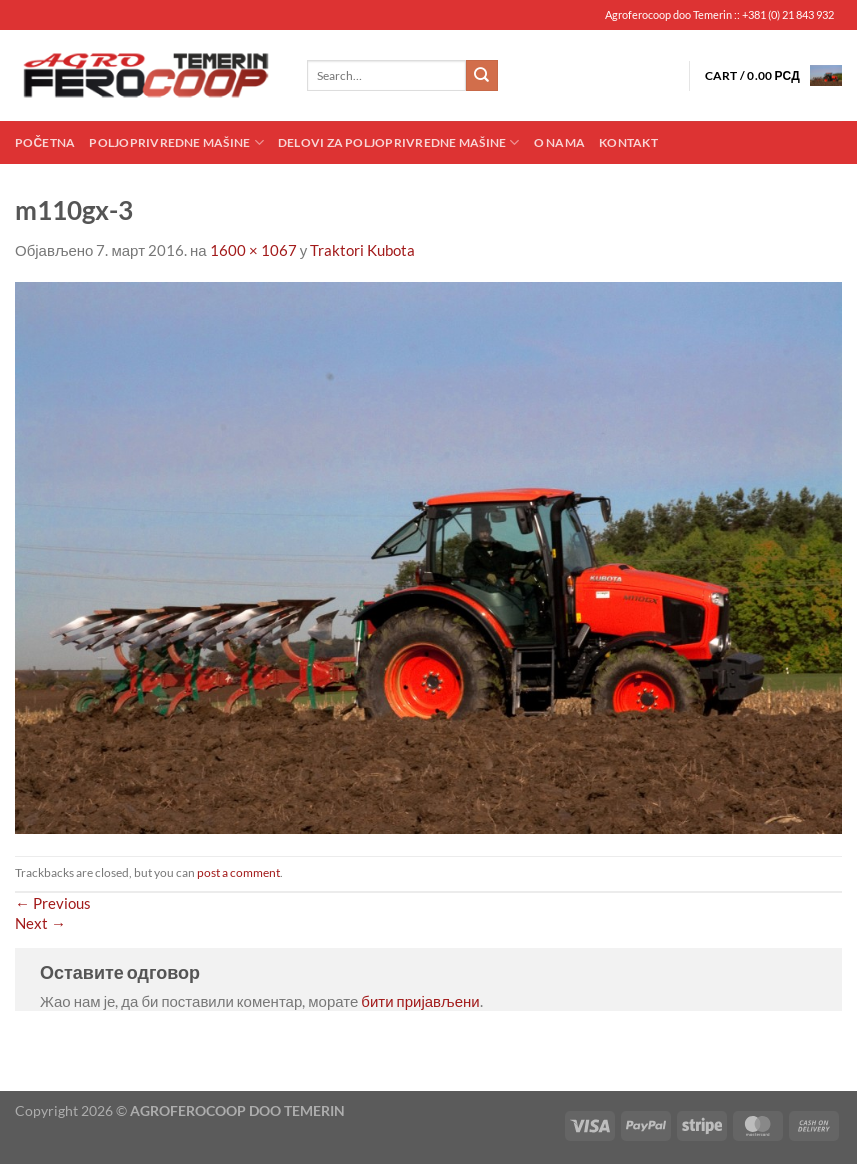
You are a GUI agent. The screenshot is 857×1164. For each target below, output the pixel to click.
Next (40, 923)
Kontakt (628, 142)
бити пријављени (420, 1001)
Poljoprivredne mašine (176, 142)
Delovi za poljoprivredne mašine (399, 142)
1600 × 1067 (253, 250)
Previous (53, 903)
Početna (45, 142)
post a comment (238, 872)
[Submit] (482, 76)
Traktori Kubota (362, 250)
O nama (559, 142)
